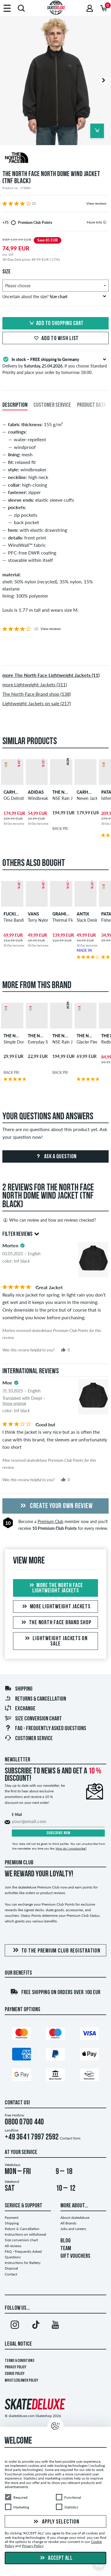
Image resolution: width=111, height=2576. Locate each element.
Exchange (20, 1709)
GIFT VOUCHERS (75, 2256)
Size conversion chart (33, 1719)
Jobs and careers (73, 2228)
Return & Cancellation (22, 2228)
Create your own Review (55, 1506)
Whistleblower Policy (21, 2380)
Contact (11, 2274)
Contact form (70, 2138)
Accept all (55, 2558)
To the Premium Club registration (55, 1950)
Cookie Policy (15, 2374)
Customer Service (28, 1739)
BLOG (65, 2241)
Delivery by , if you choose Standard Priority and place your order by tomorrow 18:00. (55, 365)
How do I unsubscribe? (71, 1848)
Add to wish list (55, 339)
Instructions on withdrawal (25, 2234)
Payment (11, 2217)
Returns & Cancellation (35, 1699)
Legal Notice (18, 2344)
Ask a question (55, 1157)
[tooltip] (104, 222)
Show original (14, 1403)
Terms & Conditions (19, 2361)
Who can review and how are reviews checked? (49, 1220)
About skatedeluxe (74, 2217)
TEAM (65, 2249)
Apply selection (55, 2522)
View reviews (96, 203)
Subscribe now (58, 1833)
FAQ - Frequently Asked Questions (45, 1729)
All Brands (68, 2223)
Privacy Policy (15, 2367)
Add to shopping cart (56, 323)
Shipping (18, 1689)
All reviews (13, 2246)
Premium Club (50, 1521)
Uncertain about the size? (54, 296)
